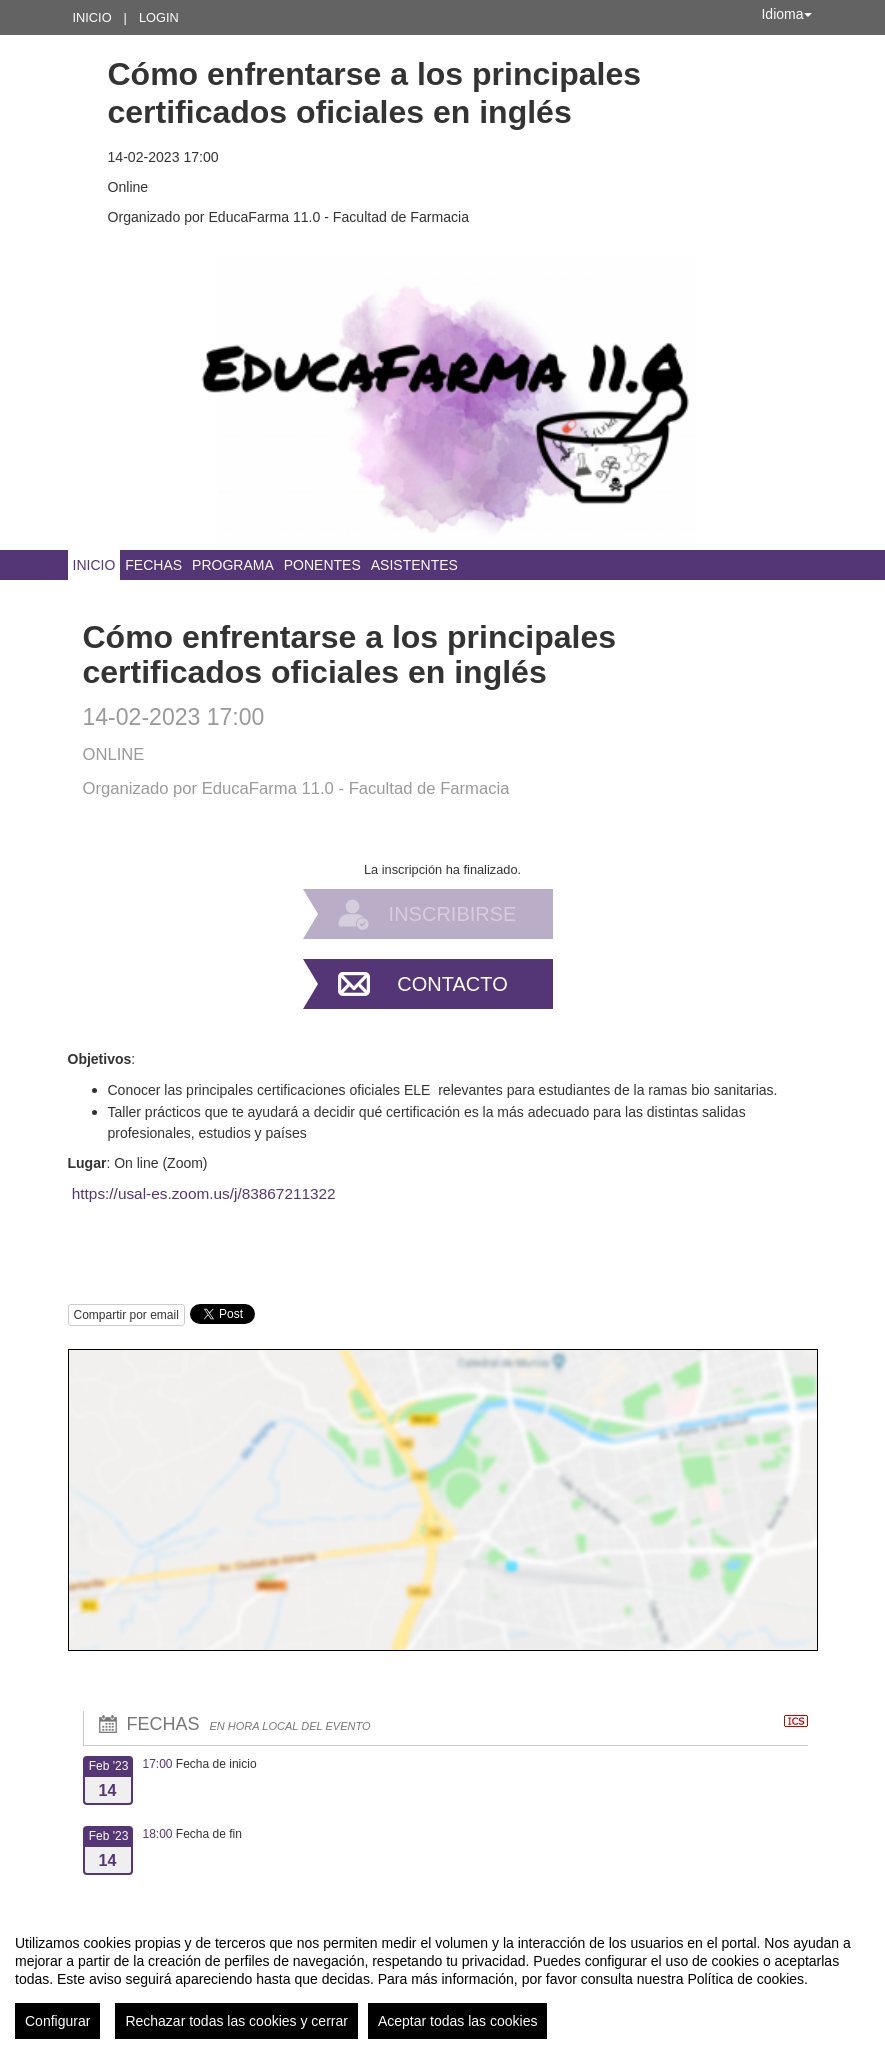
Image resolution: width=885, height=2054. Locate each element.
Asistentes (414, 565)
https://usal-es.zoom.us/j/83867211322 (204, 1193)
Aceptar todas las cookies (458, 2021)
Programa (233, 565)
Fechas (153, 565)
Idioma (786, 14)
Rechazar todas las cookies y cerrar (236, 2021)
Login (159, 17)
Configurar (57, 2021)
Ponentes (322, 565)
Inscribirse (453, 914)
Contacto (452, 984)
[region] (442, 1979)
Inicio (92, 17)
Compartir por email (126, 1315)
